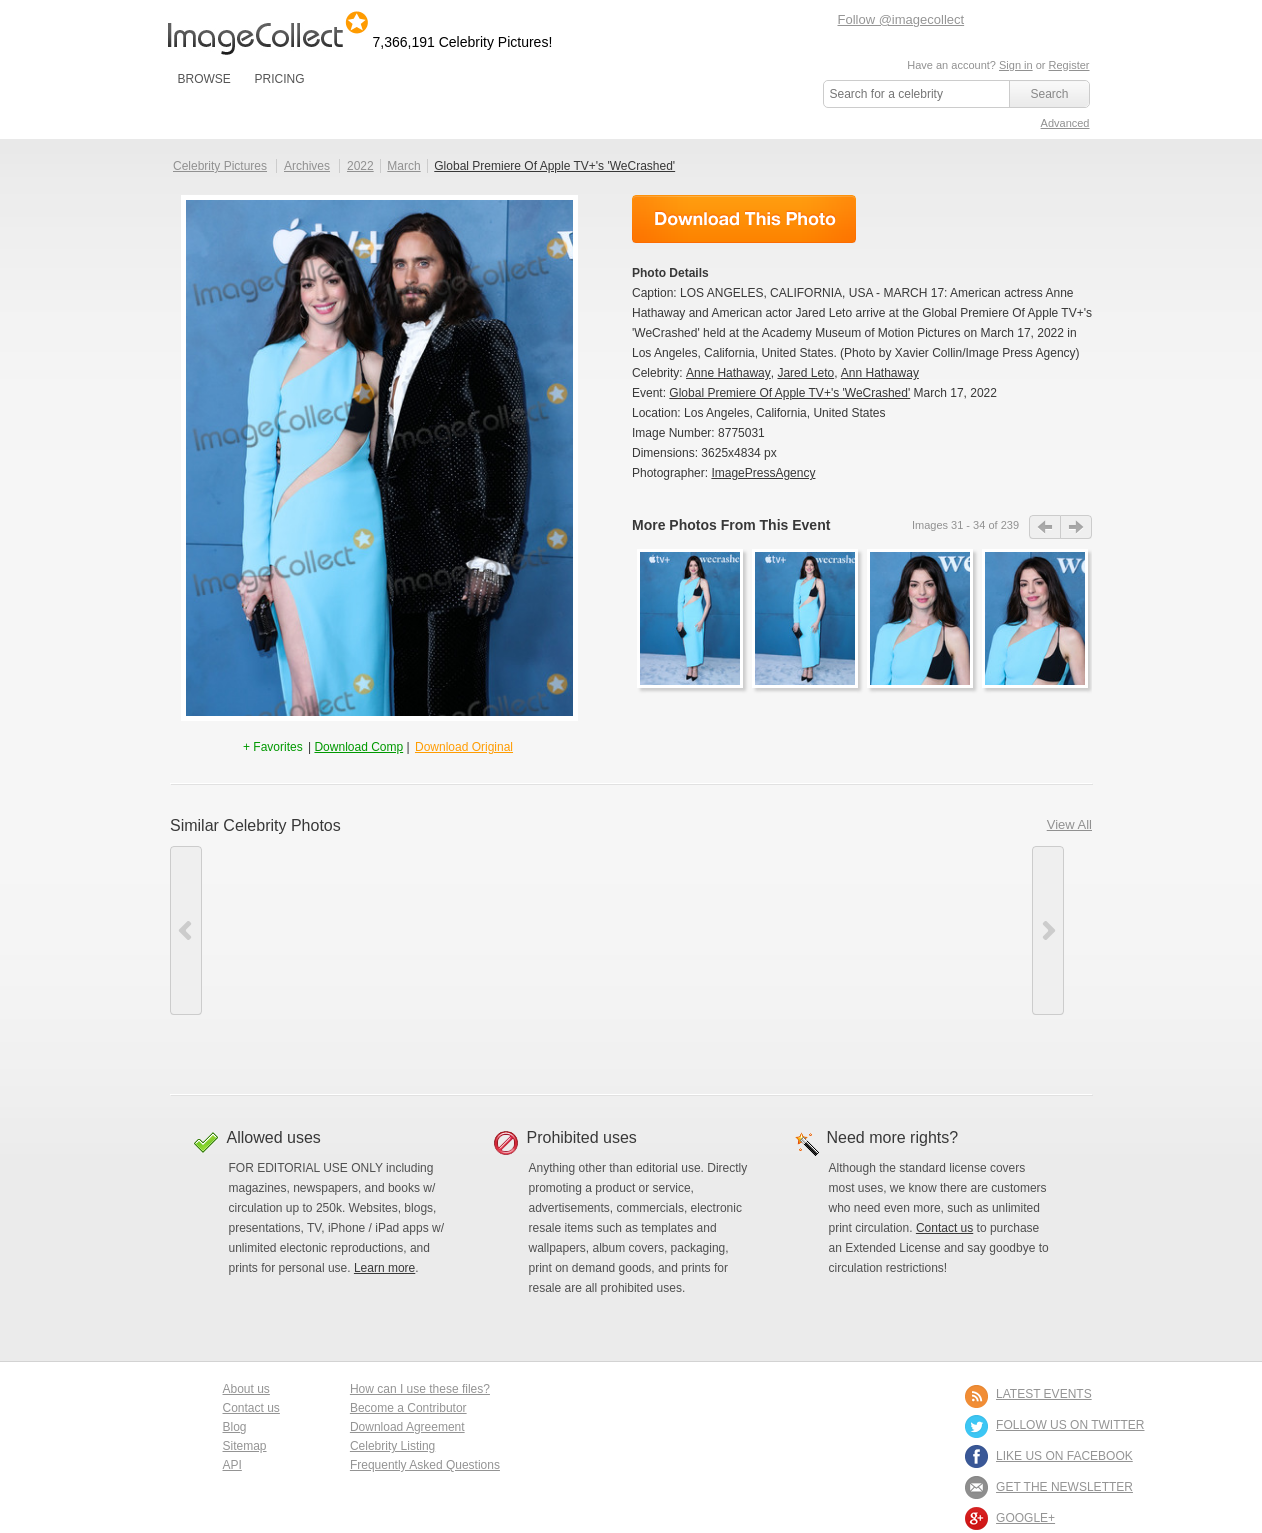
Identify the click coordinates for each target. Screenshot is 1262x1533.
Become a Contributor (408, 1408)
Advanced (1065, 123)
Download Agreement (407, 1427)
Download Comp (358, 747)
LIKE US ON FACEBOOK (1064, 1456)
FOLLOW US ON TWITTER (1070, 1425)
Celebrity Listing (392, 1446)
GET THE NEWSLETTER (1064, 1487)
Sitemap (245, 1446)
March (403, 166)
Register (1069, 65)
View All (1069, 824)
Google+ (1025, 1518)
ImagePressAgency (763, 473)
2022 (360, 166)
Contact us (944, 1228)
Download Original (464, 747)
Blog (235, 1427)
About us (246, 1389)
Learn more (384, 1268)
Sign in (1016, 65)
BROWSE (204, 79)
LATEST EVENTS (1044, 1394)
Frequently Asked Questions (425, 1465)
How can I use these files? (420, 1389)
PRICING (279, 79)
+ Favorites (274, 747)
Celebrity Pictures (220, 166)
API (232, 1465)
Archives (307, 166)
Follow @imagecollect (901, 19)
